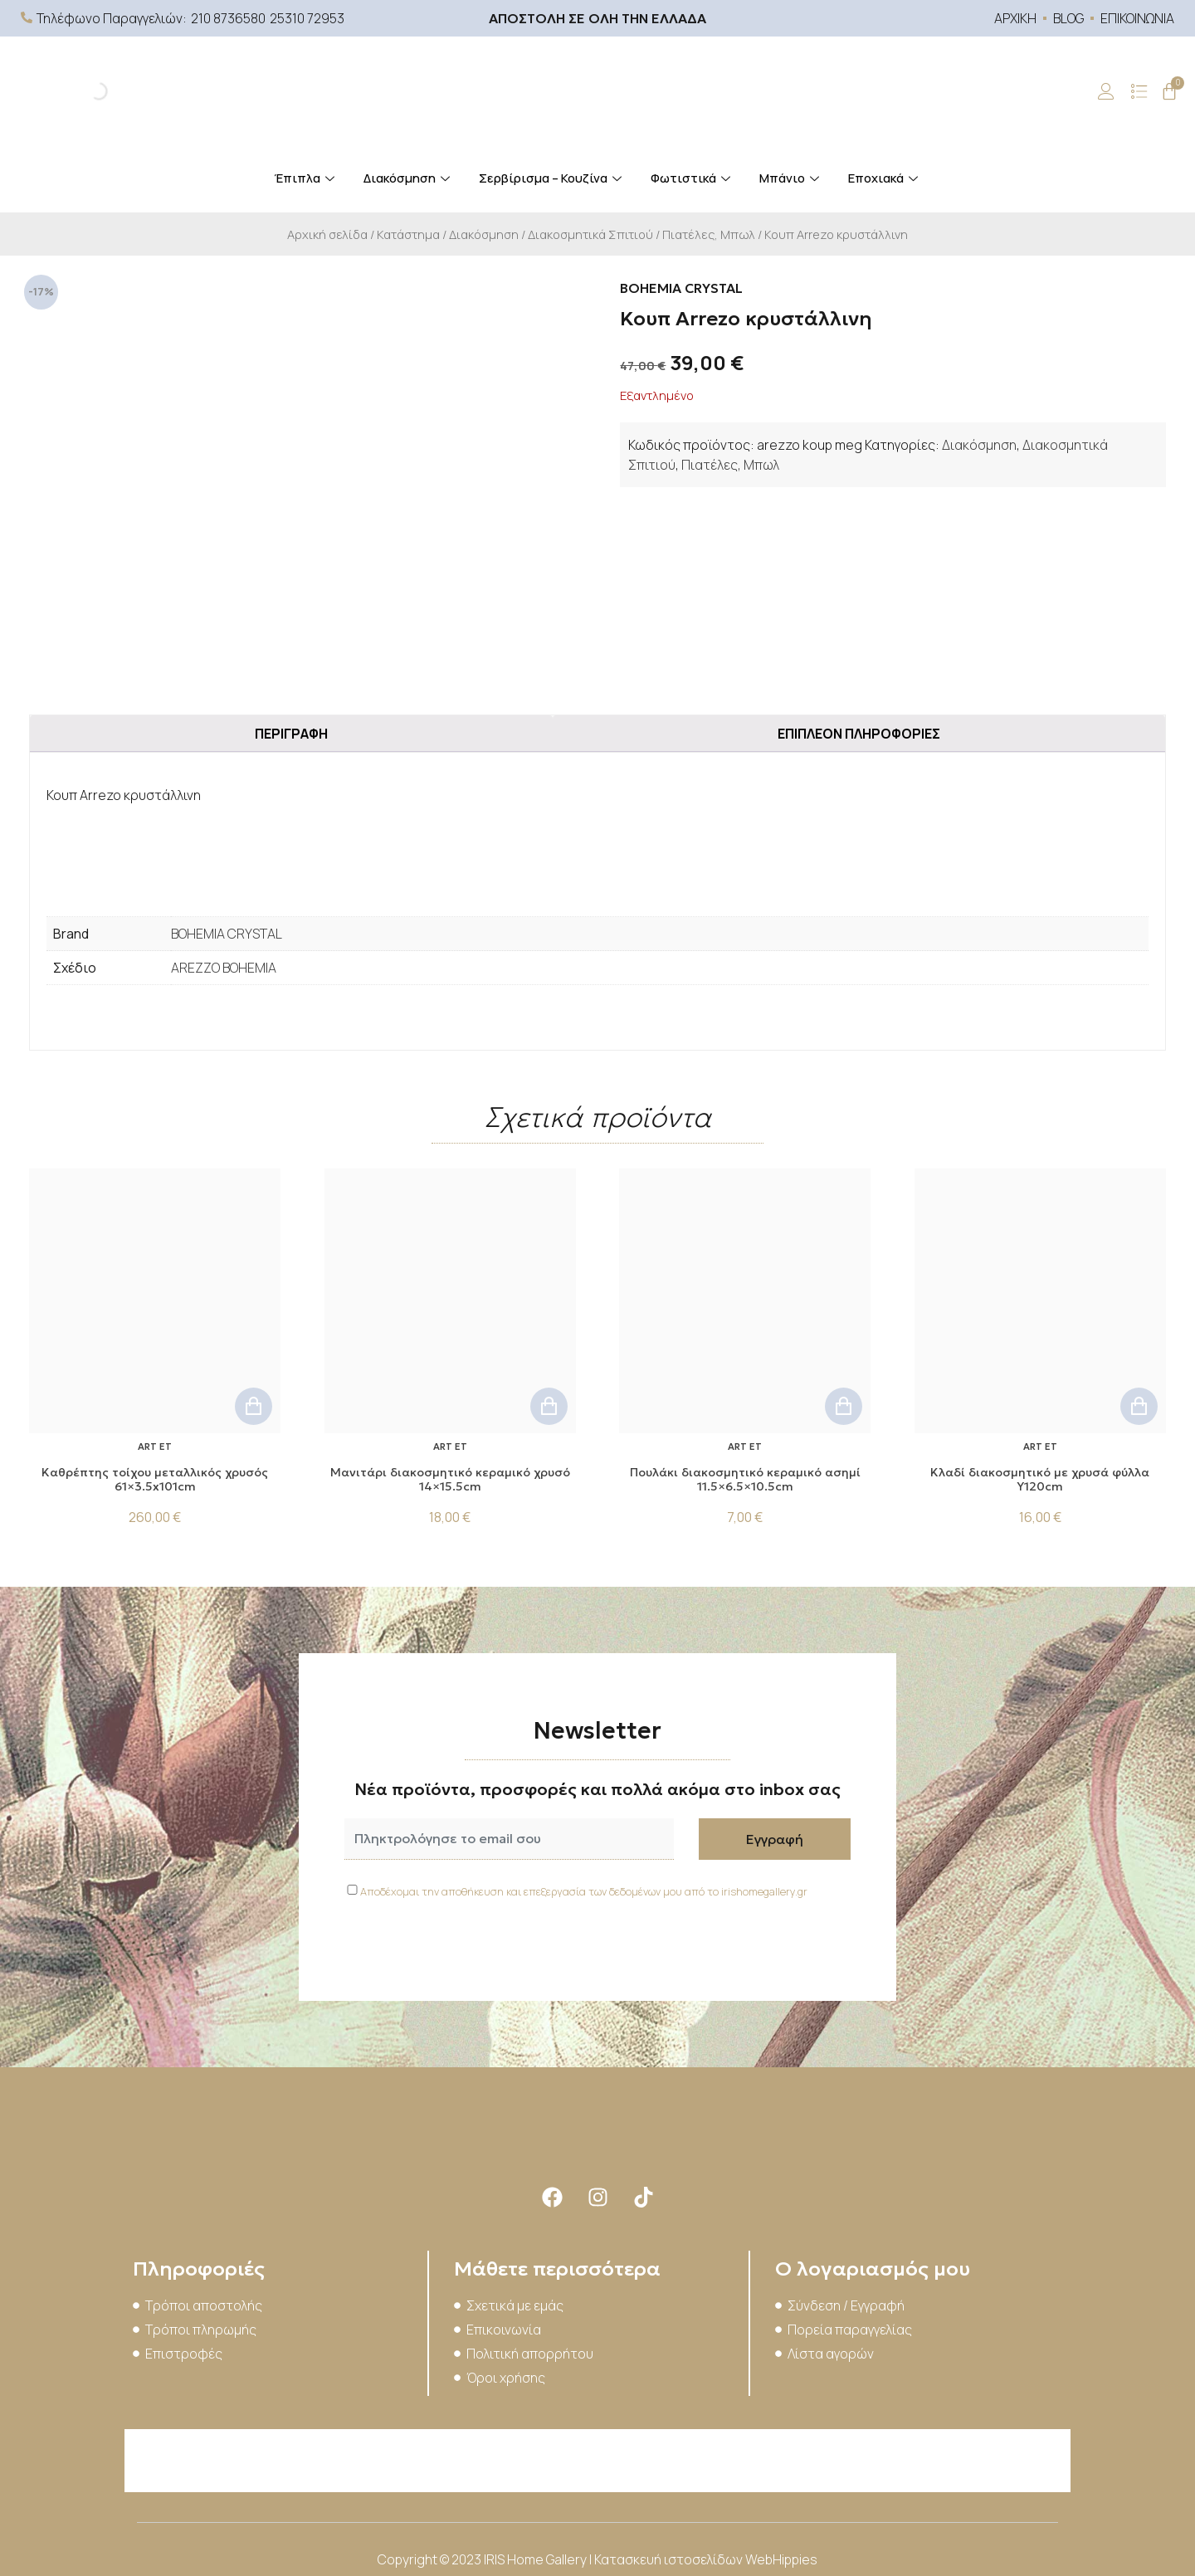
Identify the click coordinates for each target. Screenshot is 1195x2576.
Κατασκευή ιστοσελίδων (669, 2559)
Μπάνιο (791, 178)
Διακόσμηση (408, 178)
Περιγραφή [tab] (291, 733)
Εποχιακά (885, 178)
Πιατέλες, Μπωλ (708, 234)
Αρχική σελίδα (327, 234)
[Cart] (1169, 91)
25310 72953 (307, 18)
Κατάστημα (408, 234)
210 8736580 (228, 18)
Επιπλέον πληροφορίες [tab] (859, 733)
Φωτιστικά (692, 178)
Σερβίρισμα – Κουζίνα (552, 178)
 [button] (253, 1406)
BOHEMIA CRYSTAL (226, 934)
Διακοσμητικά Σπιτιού (590, 234)
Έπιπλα (306, 178)
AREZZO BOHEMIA (223, 968)
